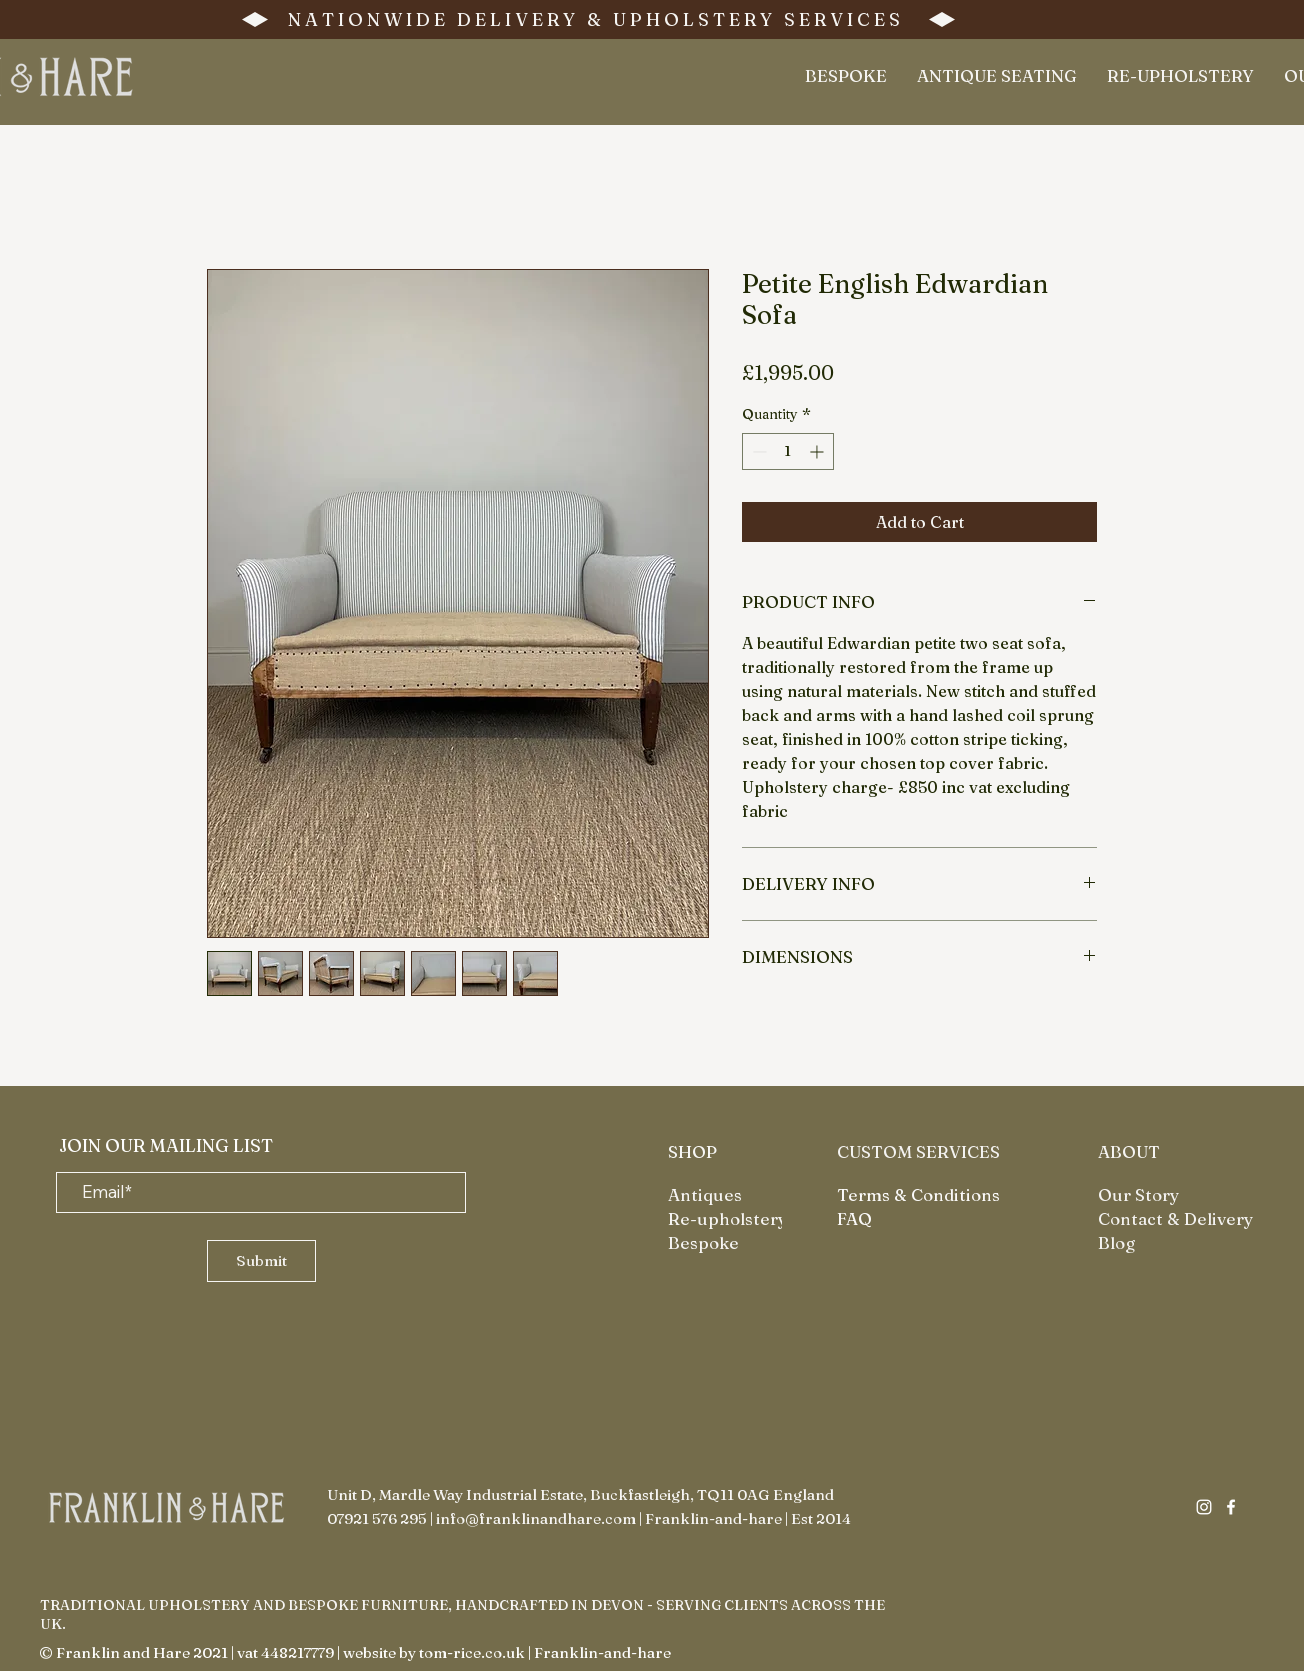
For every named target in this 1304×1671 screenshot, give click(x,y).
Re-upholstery (727, 1218)
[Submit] (261, 1261)
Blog (1116, 1242)
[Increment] (818, 451)
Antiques (705, 1194)
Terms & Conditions (918, 1194)
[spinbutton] (788, 451)
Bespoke (703, 1242)
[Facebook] (1231, 1507)
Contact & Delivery (1175, 1218)
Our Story (1138, 1194)
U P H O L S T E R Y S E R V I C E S (756, 19)
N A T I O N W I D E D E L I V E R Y (433, 19)
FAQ (854, 1218)
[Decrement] (757, 451)
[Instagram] (1204, 1507)
